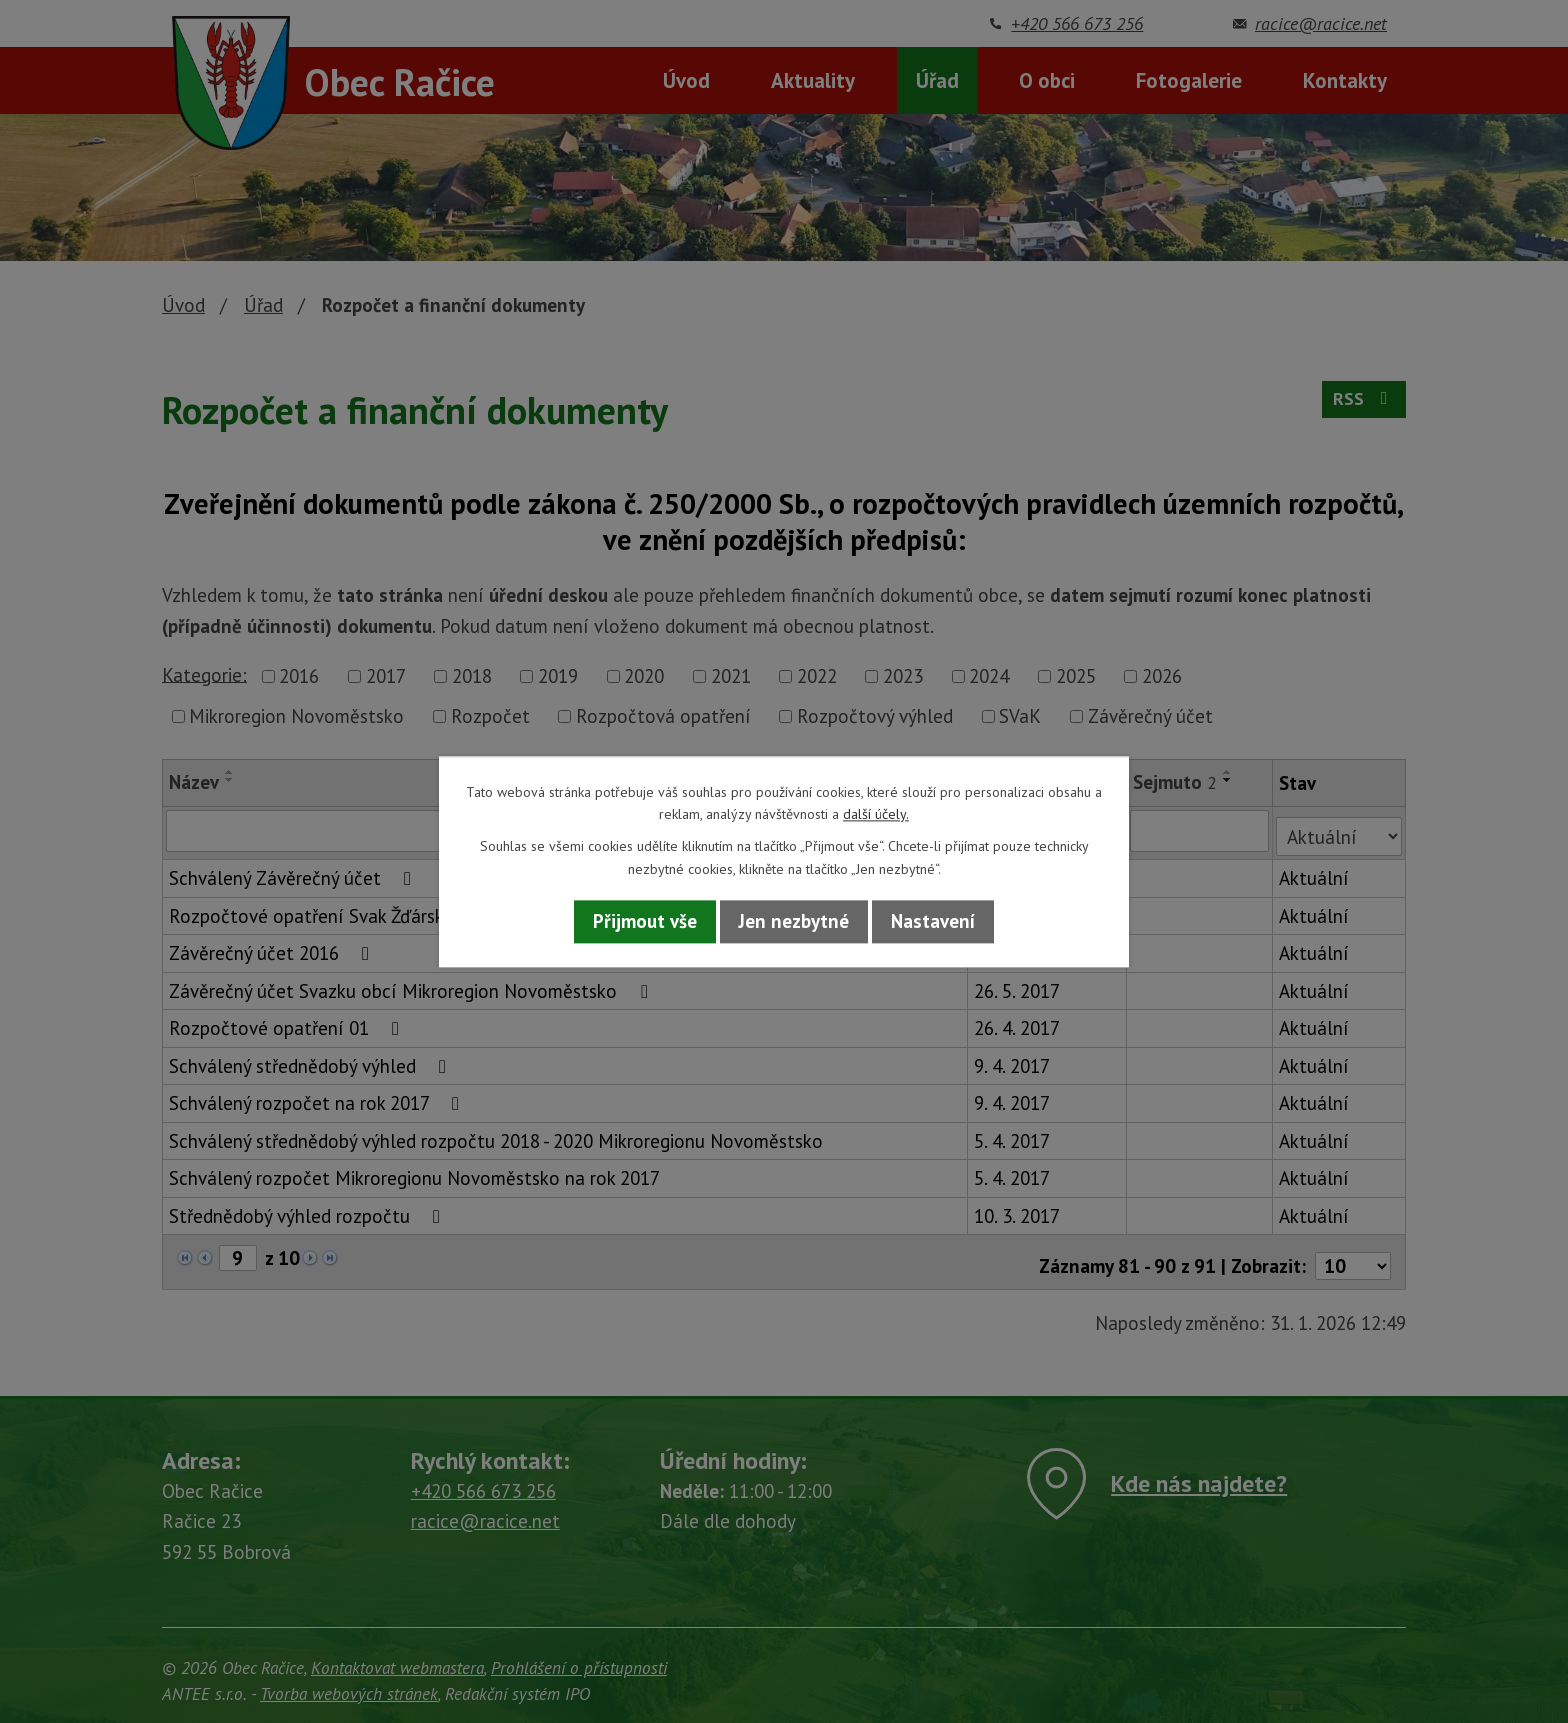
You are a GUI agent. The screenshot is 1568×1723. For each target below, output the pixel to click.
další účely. (876, 814)
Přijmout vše (645, 922)
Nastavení (933, 922)
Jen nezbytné (794, 922)
